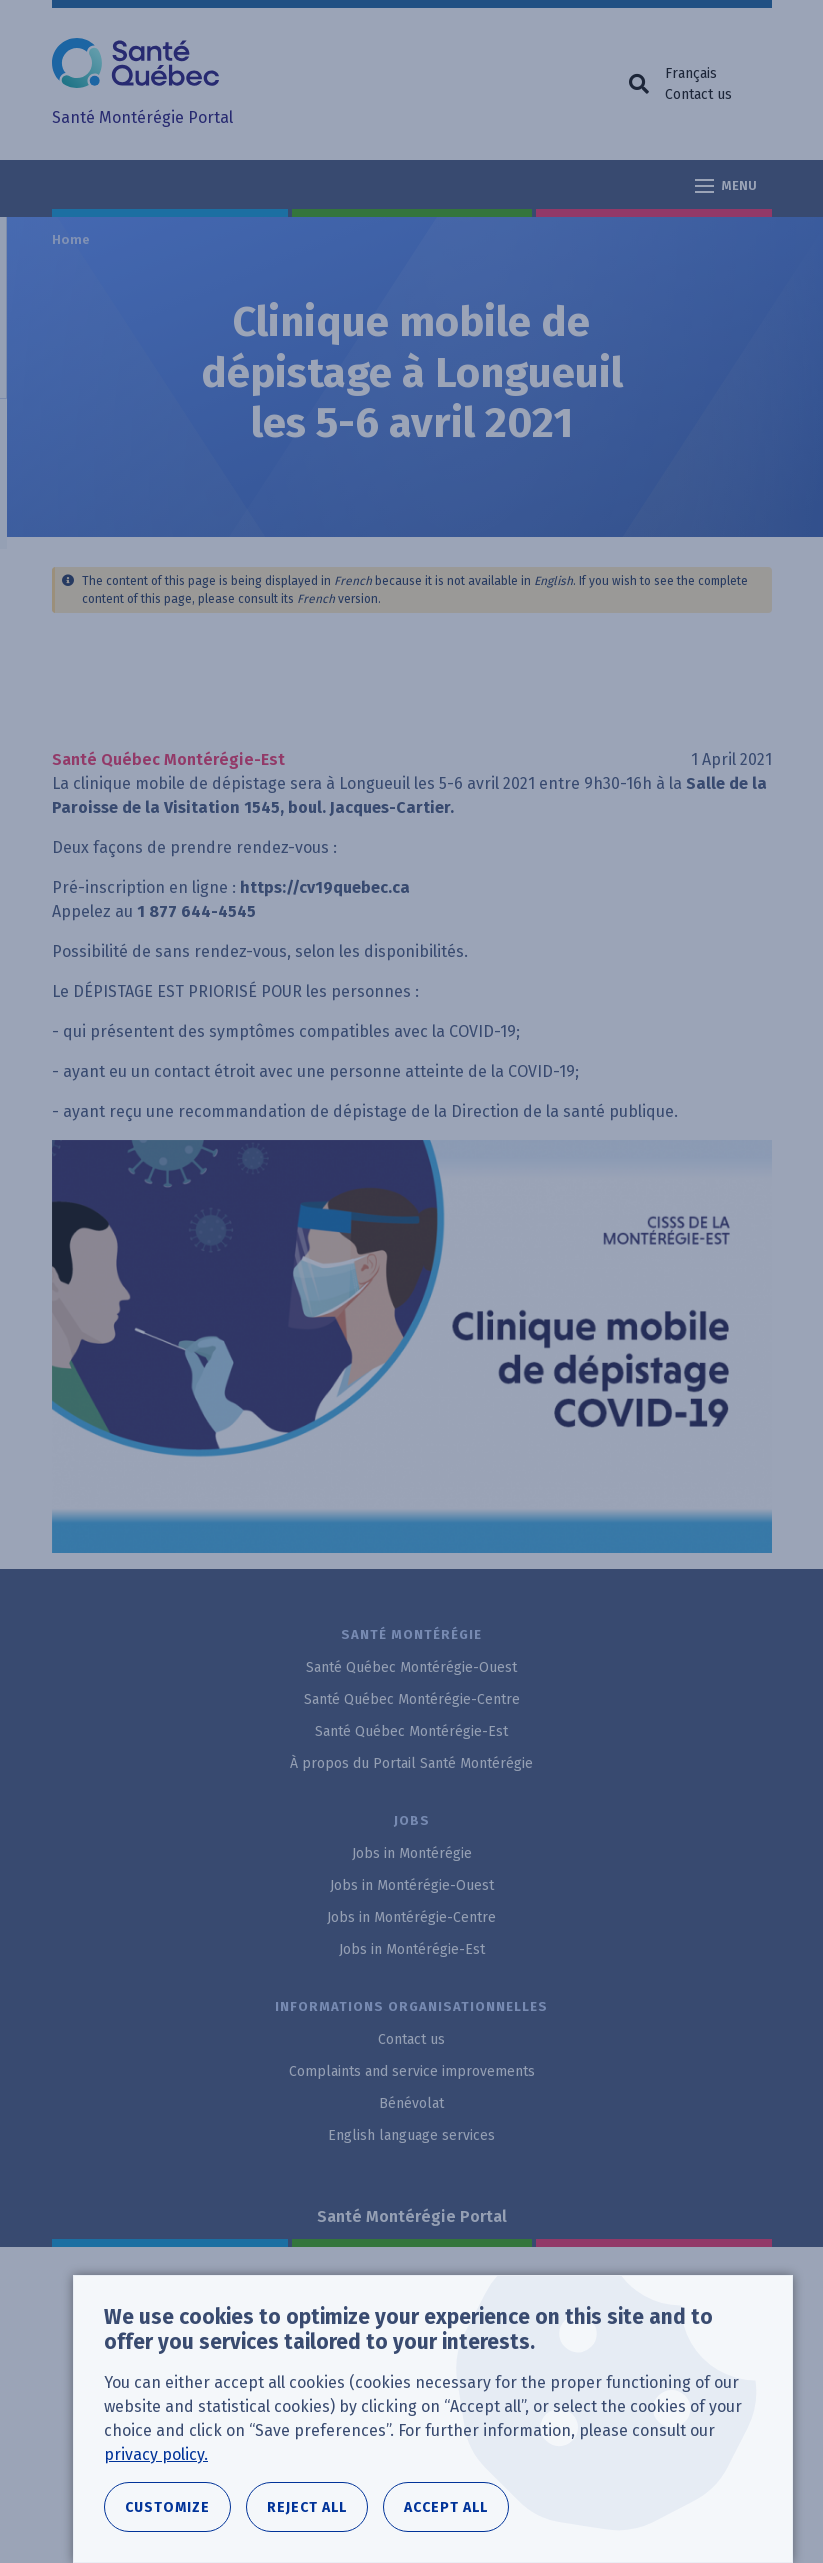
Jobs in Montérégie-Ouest (412, 1885)
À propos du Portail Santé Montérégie (411, 1763)
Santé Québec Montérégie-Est (411, 1731)
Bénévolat (411, 2103)
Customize (167, 2507)
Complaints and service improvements (412, 2071)
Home (72, 239)
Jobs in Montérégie (412, 1853)
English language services (411, 2135)
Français (691, 73)
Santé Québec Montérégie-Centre (412, 1699)
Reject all (307, 2507)
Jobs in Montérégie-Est (412, 1949)
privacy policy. (156, 2454)
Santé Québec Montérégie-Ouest (411, 1667)
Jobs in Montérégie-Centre (411, 1917)
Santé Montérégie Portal (412, 2216)
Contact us (698, 94)
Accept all (446, 2507)
